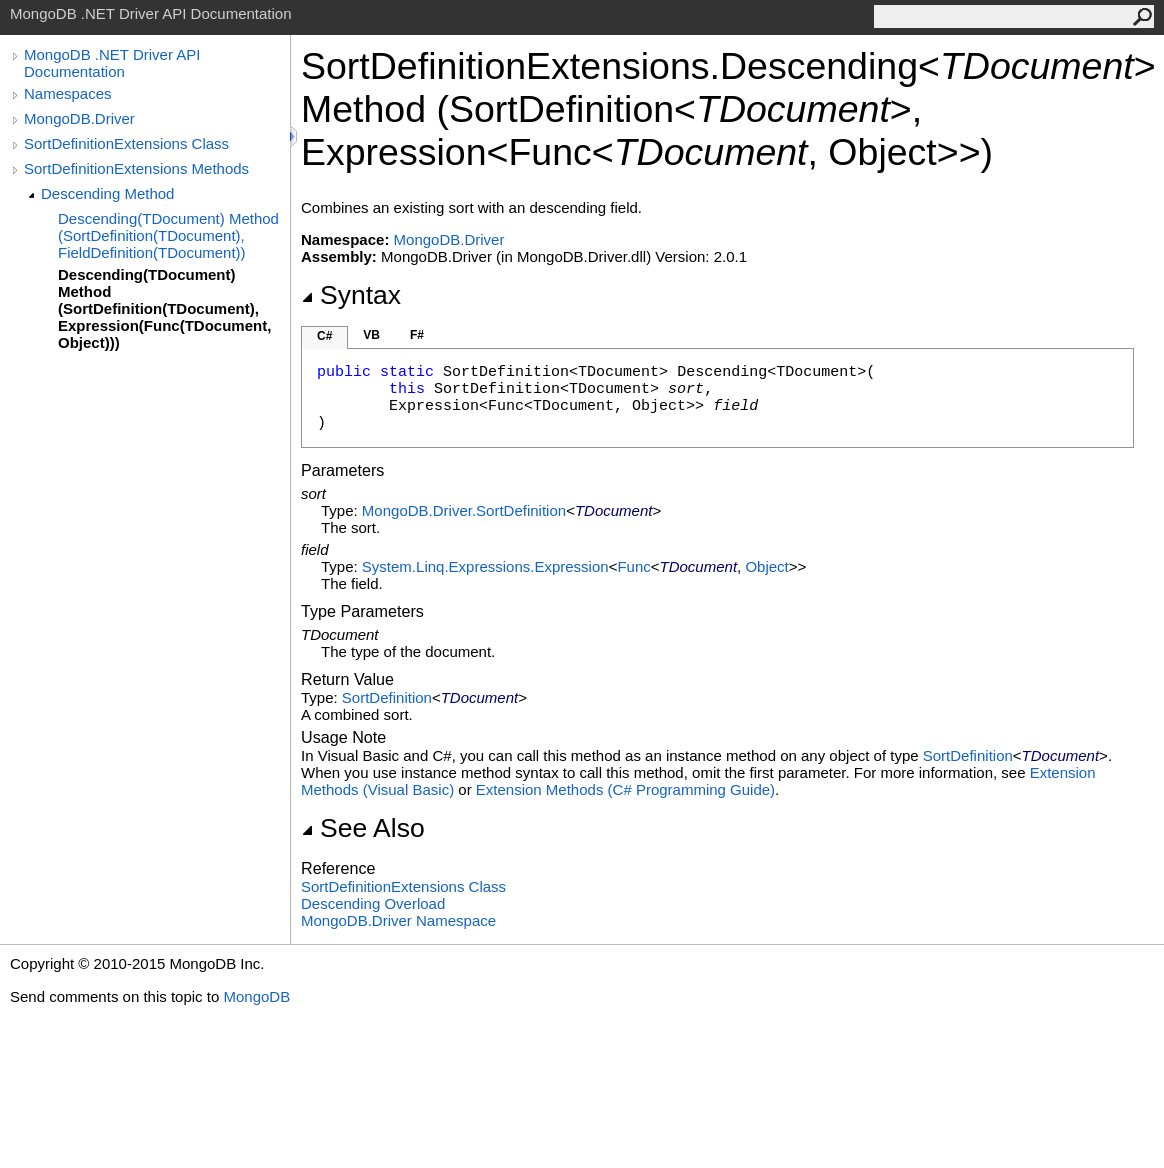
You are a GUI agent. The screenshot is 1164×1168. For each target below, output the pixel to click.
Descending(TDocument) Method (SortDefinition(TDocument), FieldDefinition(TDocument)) (168, 235)
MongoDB (256, 996)
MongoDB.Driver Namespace (398, 920)
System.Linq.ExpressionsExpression (485, 566)
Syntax (351, 295)
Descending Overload (373, 903)
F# (417, 335)
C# (324, 336)
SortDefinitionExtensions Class (126, 143)
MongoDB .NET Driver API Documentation (112, 63)
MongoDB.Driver (79, 118)
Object (766, 566)
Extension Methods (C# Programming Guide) (625, 789)
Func (633, 566)
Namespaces (68, 93)
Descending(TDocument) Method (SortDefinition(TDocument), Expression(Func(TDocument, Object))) (164, 308)
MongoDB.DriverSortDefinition (464, 510)
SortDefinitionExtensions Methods (136, 168)
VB (371, 335)
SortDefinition (387, 697)
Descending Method (107, 193)
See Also (363, 828)
